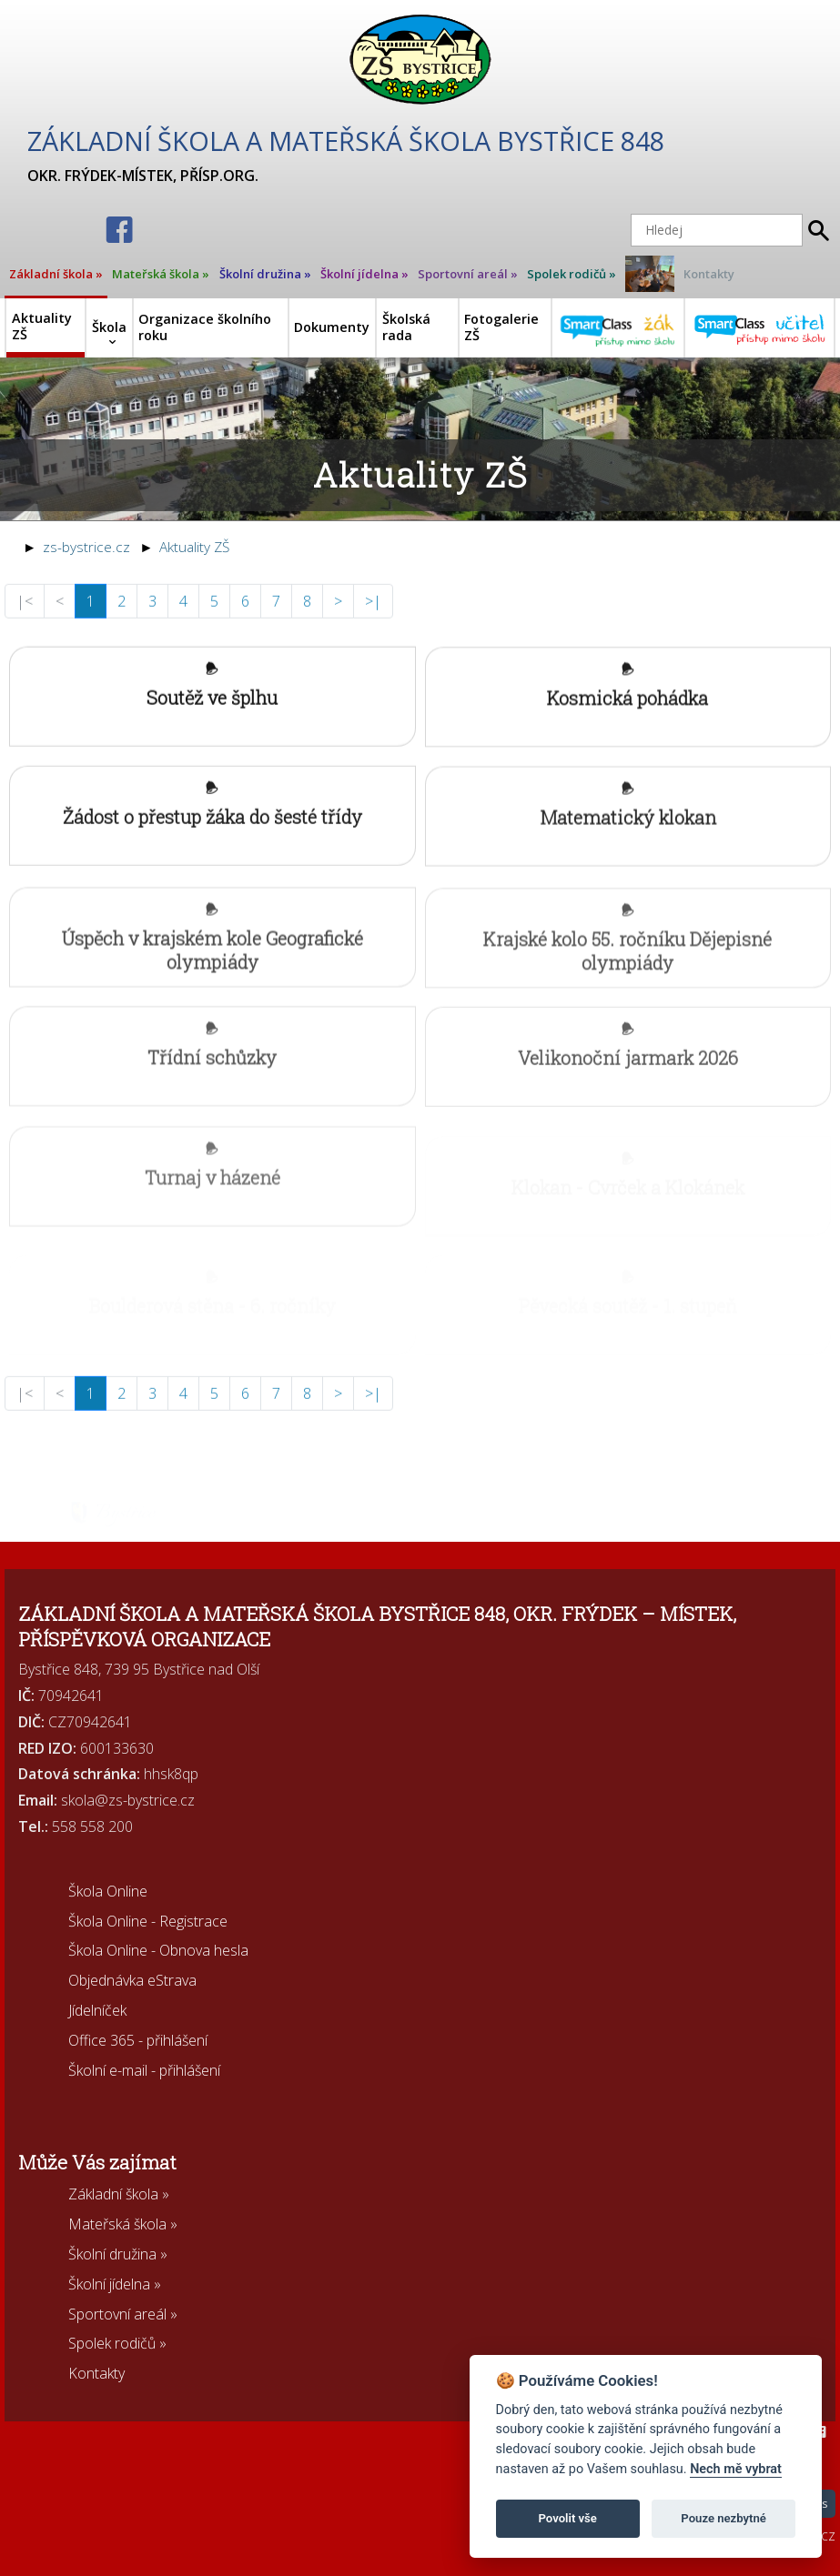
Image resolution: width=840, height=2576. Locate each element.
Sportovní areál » (468, 274)
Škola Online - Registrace (148, 1921)
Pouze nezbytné (723, 2518)
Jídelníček (97, 2010)
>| (373, 613)
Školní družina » (265, 274)
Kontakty (708, 274)
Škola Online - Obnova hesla (158, 1950)
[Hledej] (717, 230)
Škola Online (107, 1891)
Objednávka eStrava (132, 1980)
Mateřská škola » (160, 274)
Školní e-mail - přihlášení (144, 2070)
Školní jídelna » (364, 274)
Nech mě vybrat (736, 2469)
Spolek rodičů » (571, 274)
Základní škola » (56, 274)
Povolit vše (568, 2518)
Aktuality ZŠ (194, 547)
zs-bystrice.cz (86, 547)
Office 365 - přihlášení (137, 2040)
